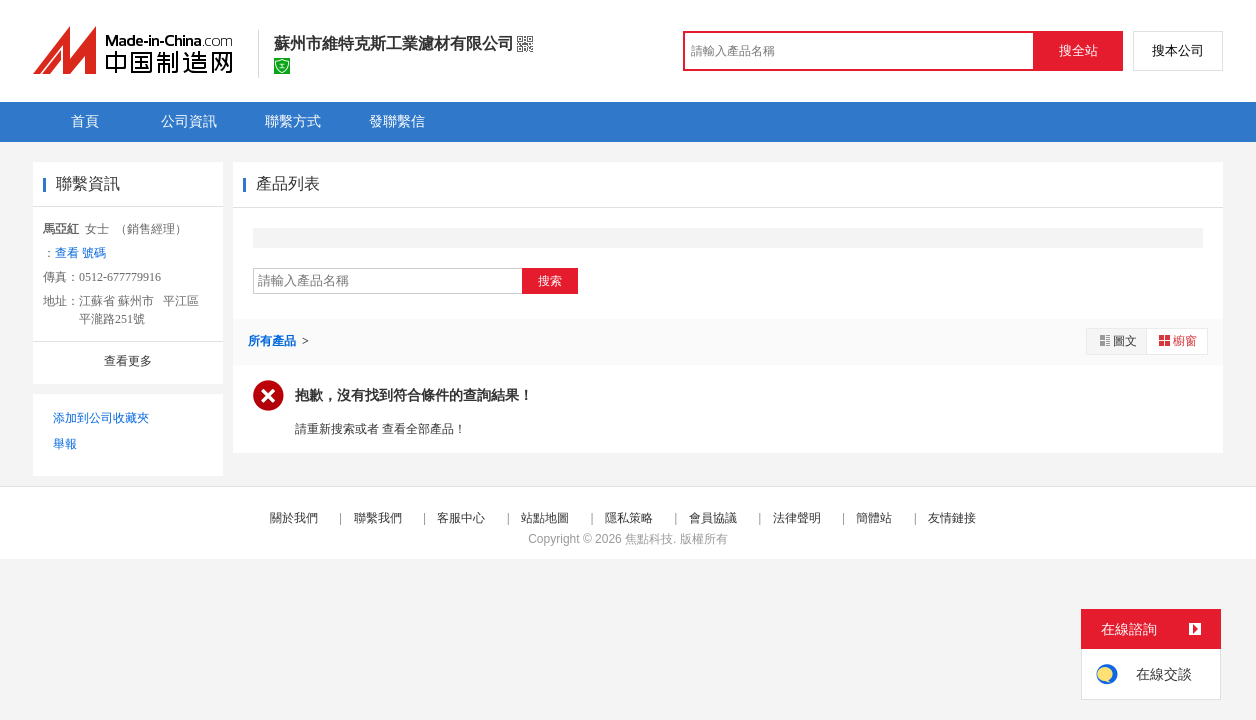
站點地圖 (545, 518)
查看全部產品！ (424, 429)
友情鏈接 (952, 518)
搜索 (550, 281)
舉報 (65, 444)
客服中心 (461, 518)
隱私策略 (629, 518)
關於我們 (294, 518)
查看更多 (128, 361)
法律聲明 (797, 518)
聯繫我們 (378, 518)
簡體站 (874, 518)
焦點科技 (649, 539)
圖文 (1117, 340)
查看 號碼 (80, 253)
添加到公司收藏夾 (101, 418)
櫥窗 (1177, 340)
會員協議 (713, 518)
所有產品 (273, 341)
